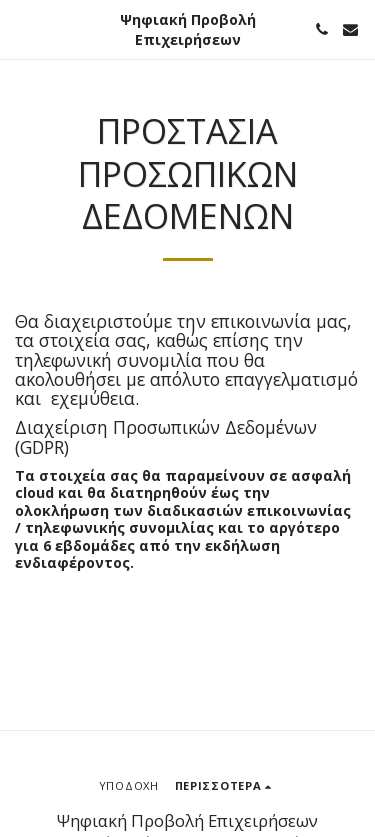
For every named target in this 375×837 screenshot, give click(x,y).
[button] (22, 28)
